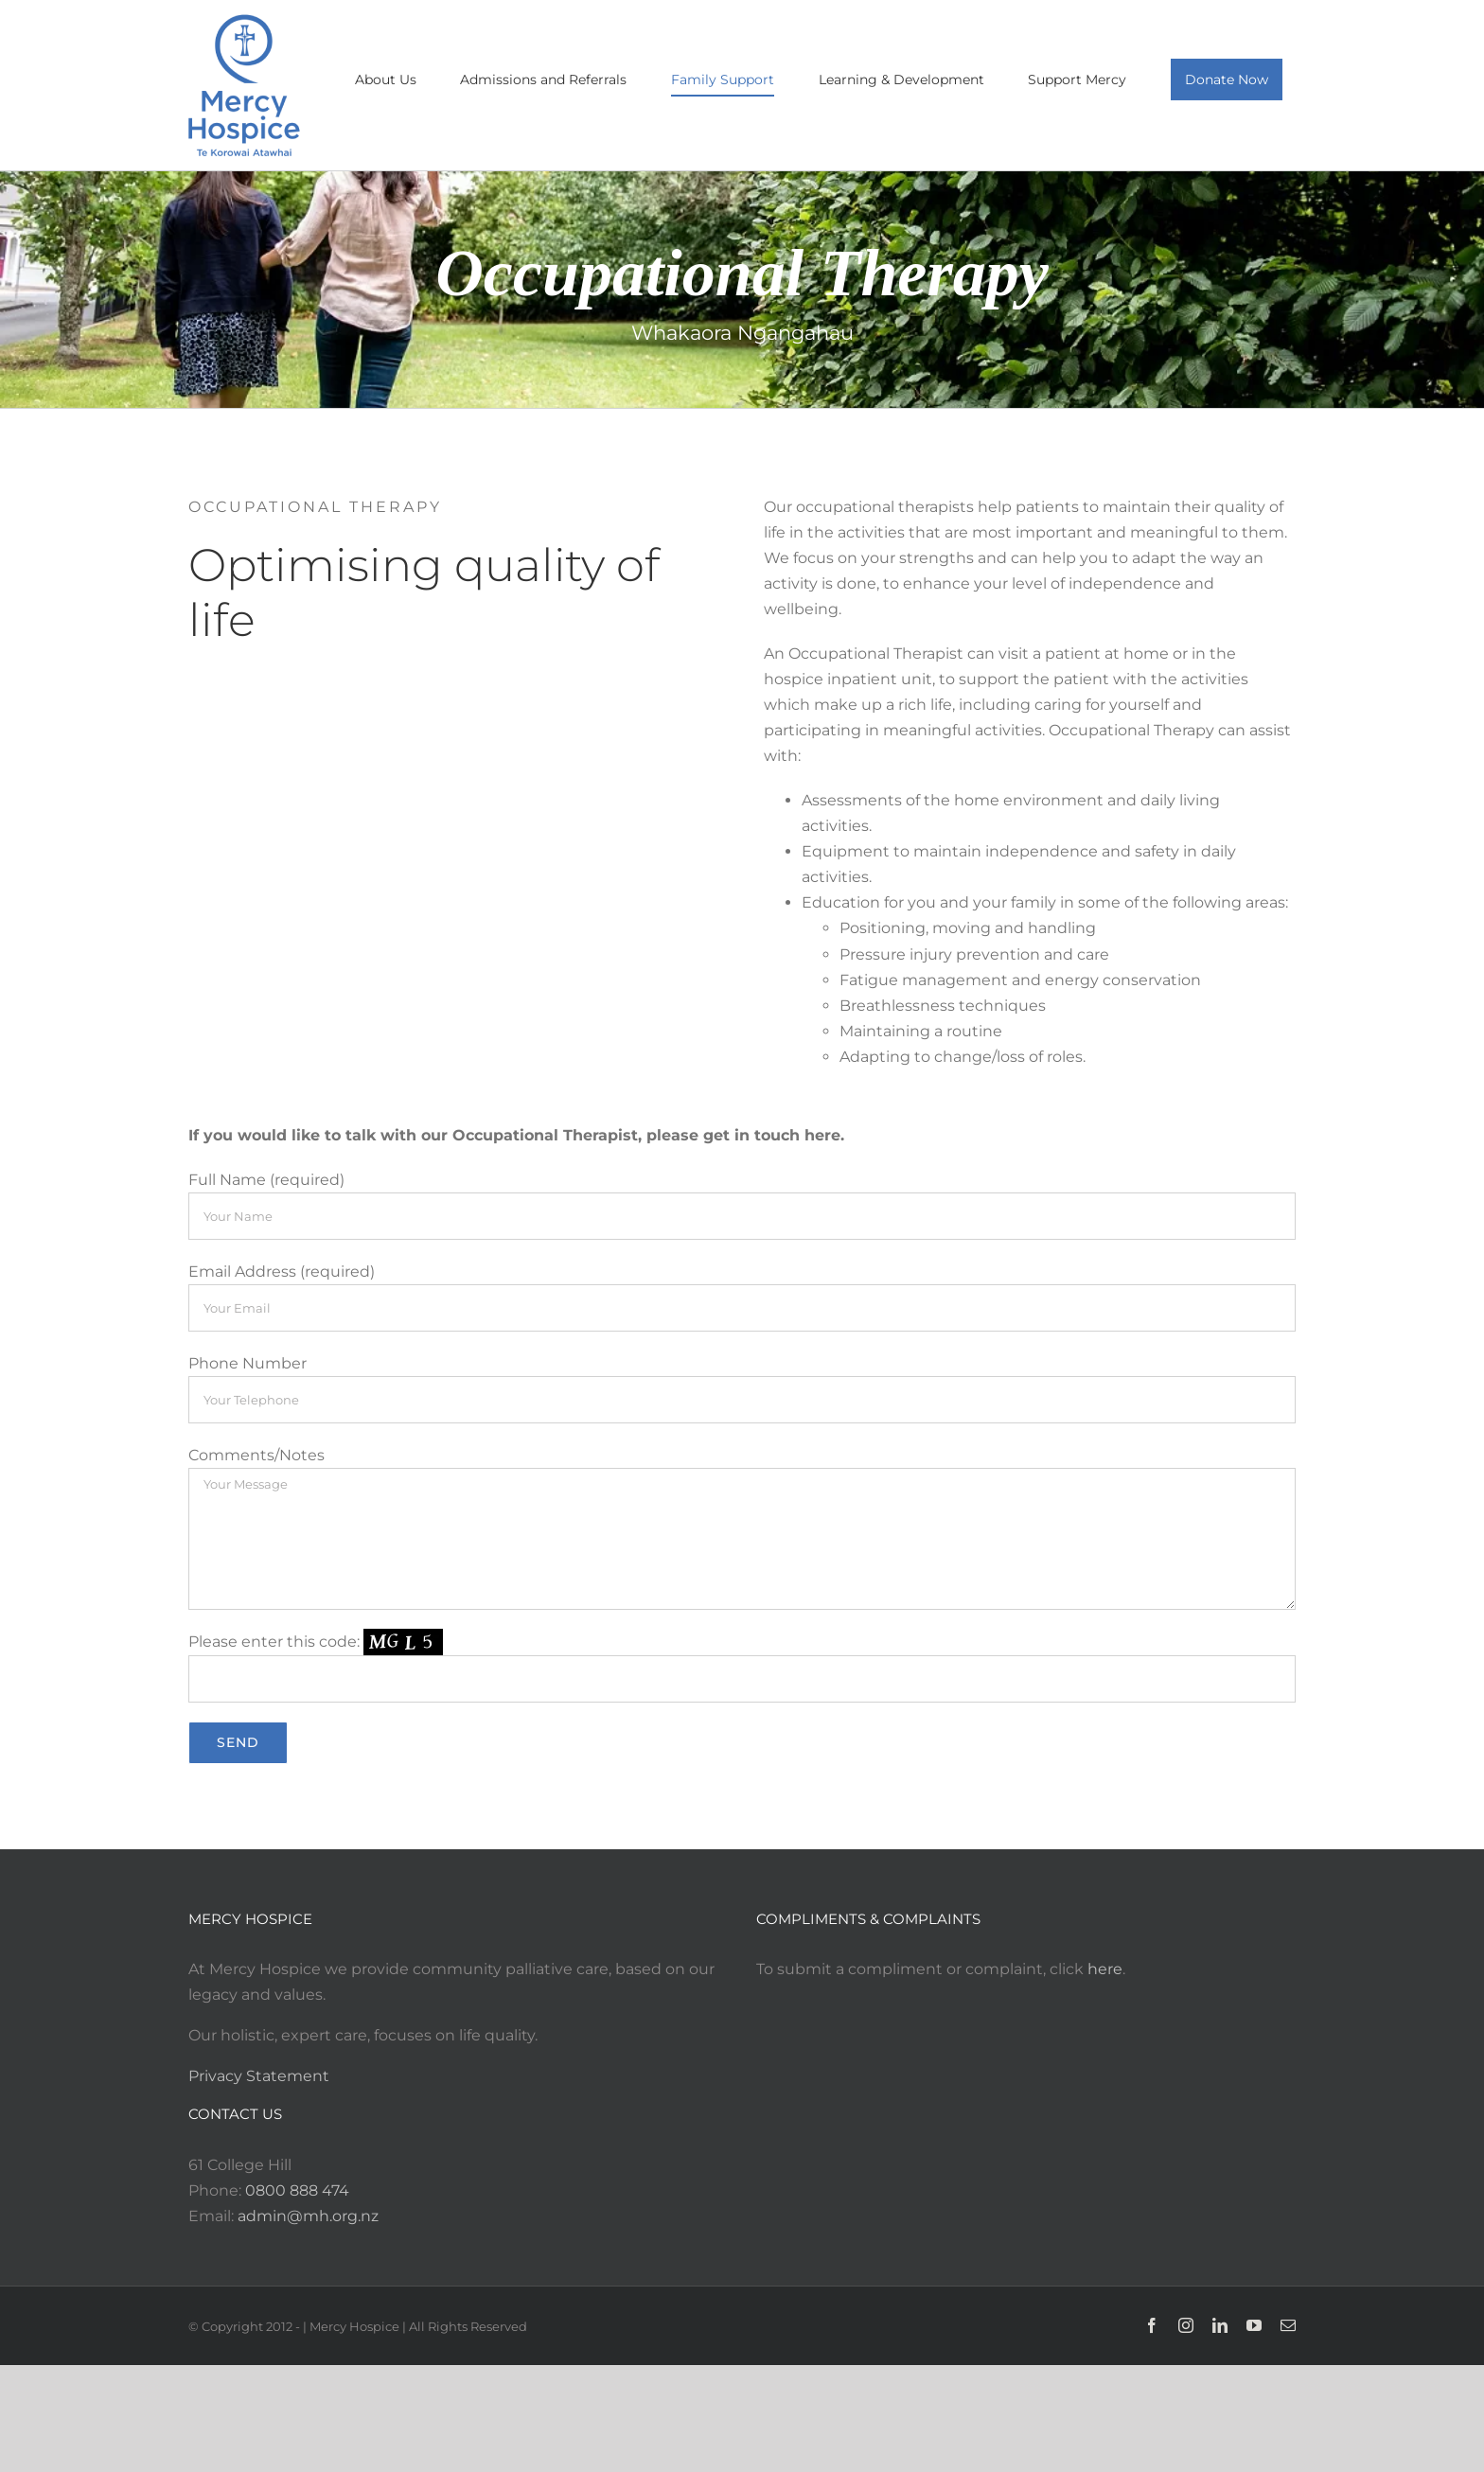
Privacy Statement (258, 2076)
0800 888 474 (297, 2190)
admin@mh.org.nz (308, 2216)
